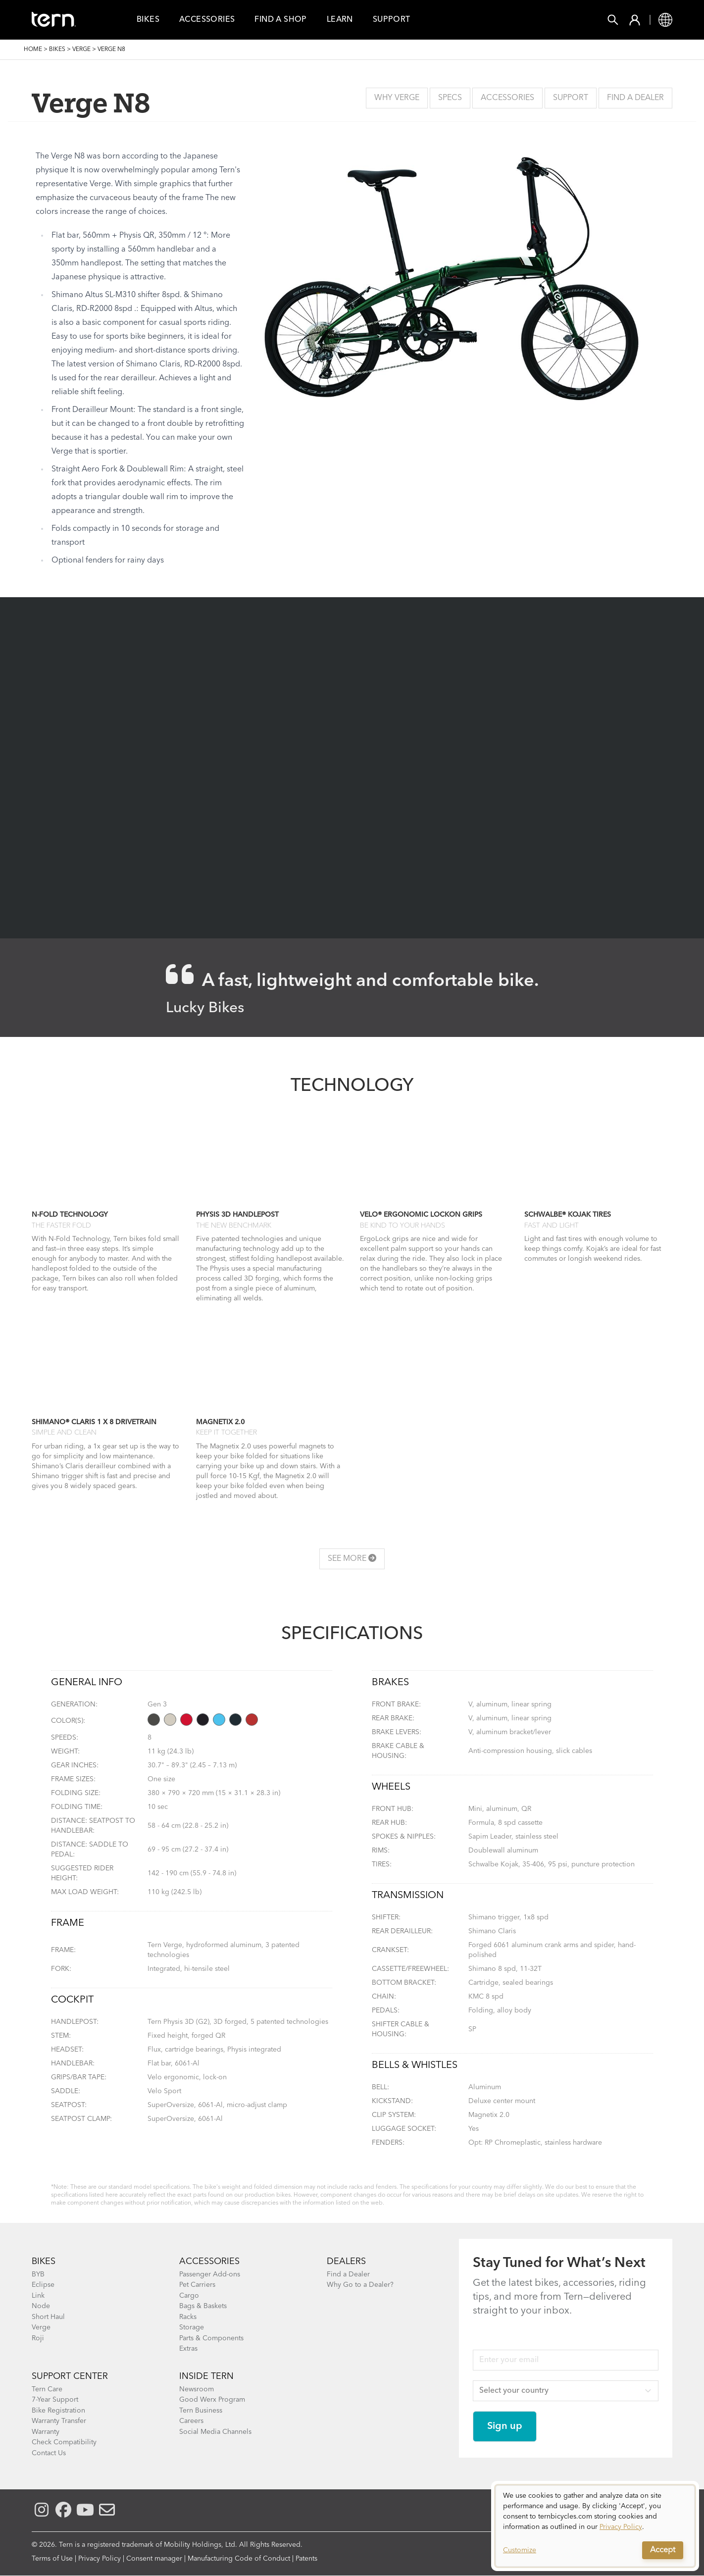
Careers (191, 2421)
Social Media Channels (215, 2431)
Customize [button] (519, 2550)
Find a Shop (280, 20)
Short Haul (48, 2317)
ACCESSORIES (209, 2261)
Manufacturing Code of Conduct (239, 2558)
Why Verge (396, 98)
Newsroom (196, 2389)
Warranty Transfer (59, 2421)
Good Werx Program (212, 2399)
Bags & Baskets (203, 2306)
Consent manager (154, 2558)
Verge (81, 49)
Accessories (207, 20)
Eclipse (43, 2284)
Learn (340, 20)
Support (391, 20)
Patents (306, 2558)
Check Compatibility (64, 2442)
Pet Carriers (197, 2284)
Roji (38, 2338)
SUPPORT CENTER (70, 2376)
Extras (188, 2348)
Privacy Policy (99, 2558)
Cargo (189, 2295)
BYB (38, 2274)
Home (33, 49)
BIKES (43, 2261)
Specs (450, 98)
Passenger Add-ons (209, 2274)
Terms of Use (52, 2558)
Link (38, 2295)
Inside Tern (206, 2376)
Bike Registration (58, 2410)
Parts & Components (211, 2338)
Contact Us (49, 2453)
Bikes (148, 20)
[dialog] (595, 2526)
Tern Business (200, 2410)
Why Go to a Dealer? (360, 2284)
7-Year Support (55, 2399)
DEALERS (346, 2261)
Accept (662, 2550)
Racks (188, 2317)
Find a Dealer (635, 98)
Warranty (45, 2431)
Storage (191, 2327)
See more (352, 1558)
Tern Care (47, 2389)
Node (41, 2306)
